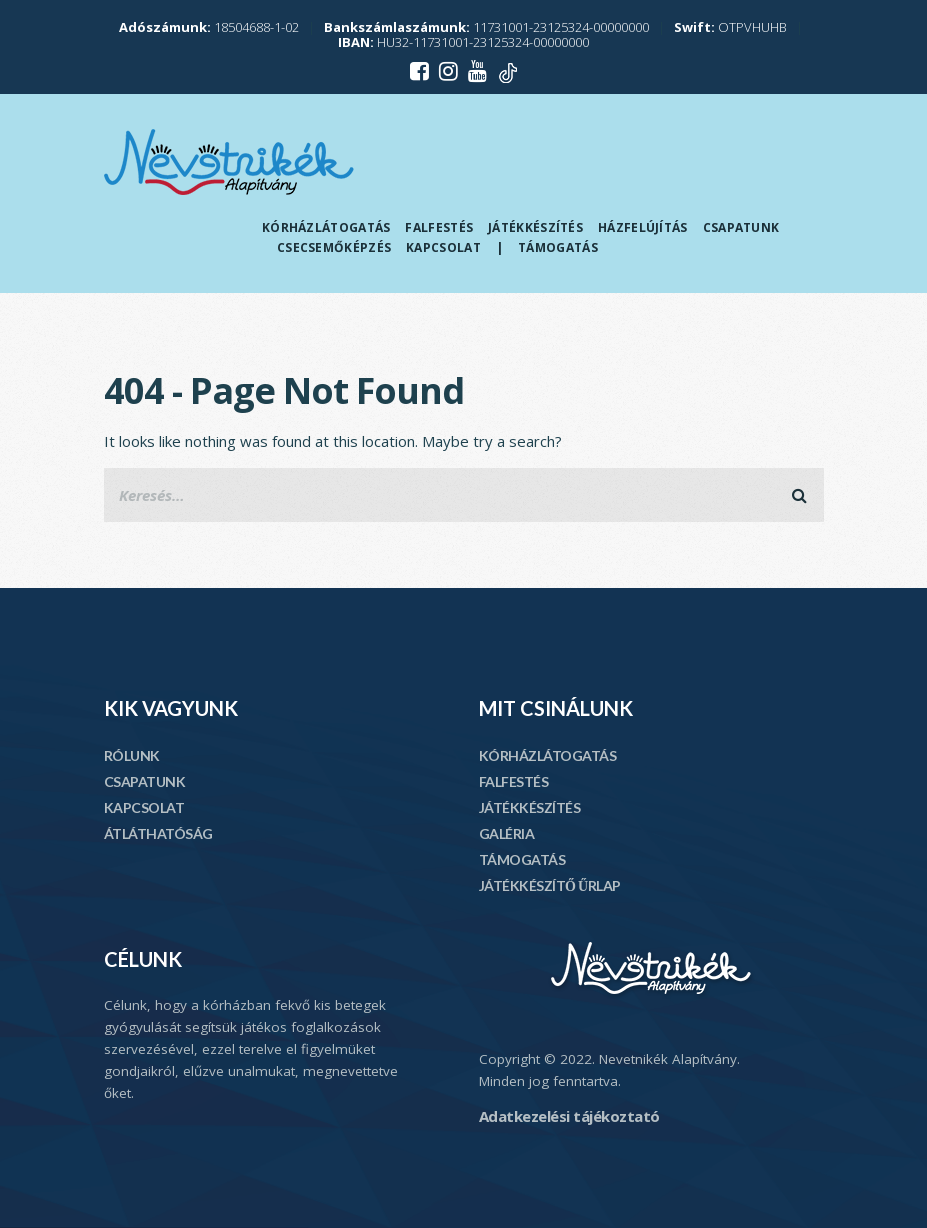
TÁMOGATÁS (522, 859)
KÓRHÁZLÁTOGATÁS (548, 755)
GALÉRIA (507, 833)
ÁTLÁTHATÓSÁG (158, 833)
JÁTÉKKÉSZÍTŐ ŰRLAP (550, 885)
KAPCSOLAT (144, 807)
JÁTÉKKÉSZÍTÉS (530, 807)
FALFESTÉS (514, 781)
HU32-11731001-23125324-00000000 (463, 42)
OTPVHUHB (730, 27)
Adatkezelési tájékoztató (569, 1116)
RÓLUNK (132, 755)
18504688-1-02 (209, 27)
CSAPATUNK (145, 781)
